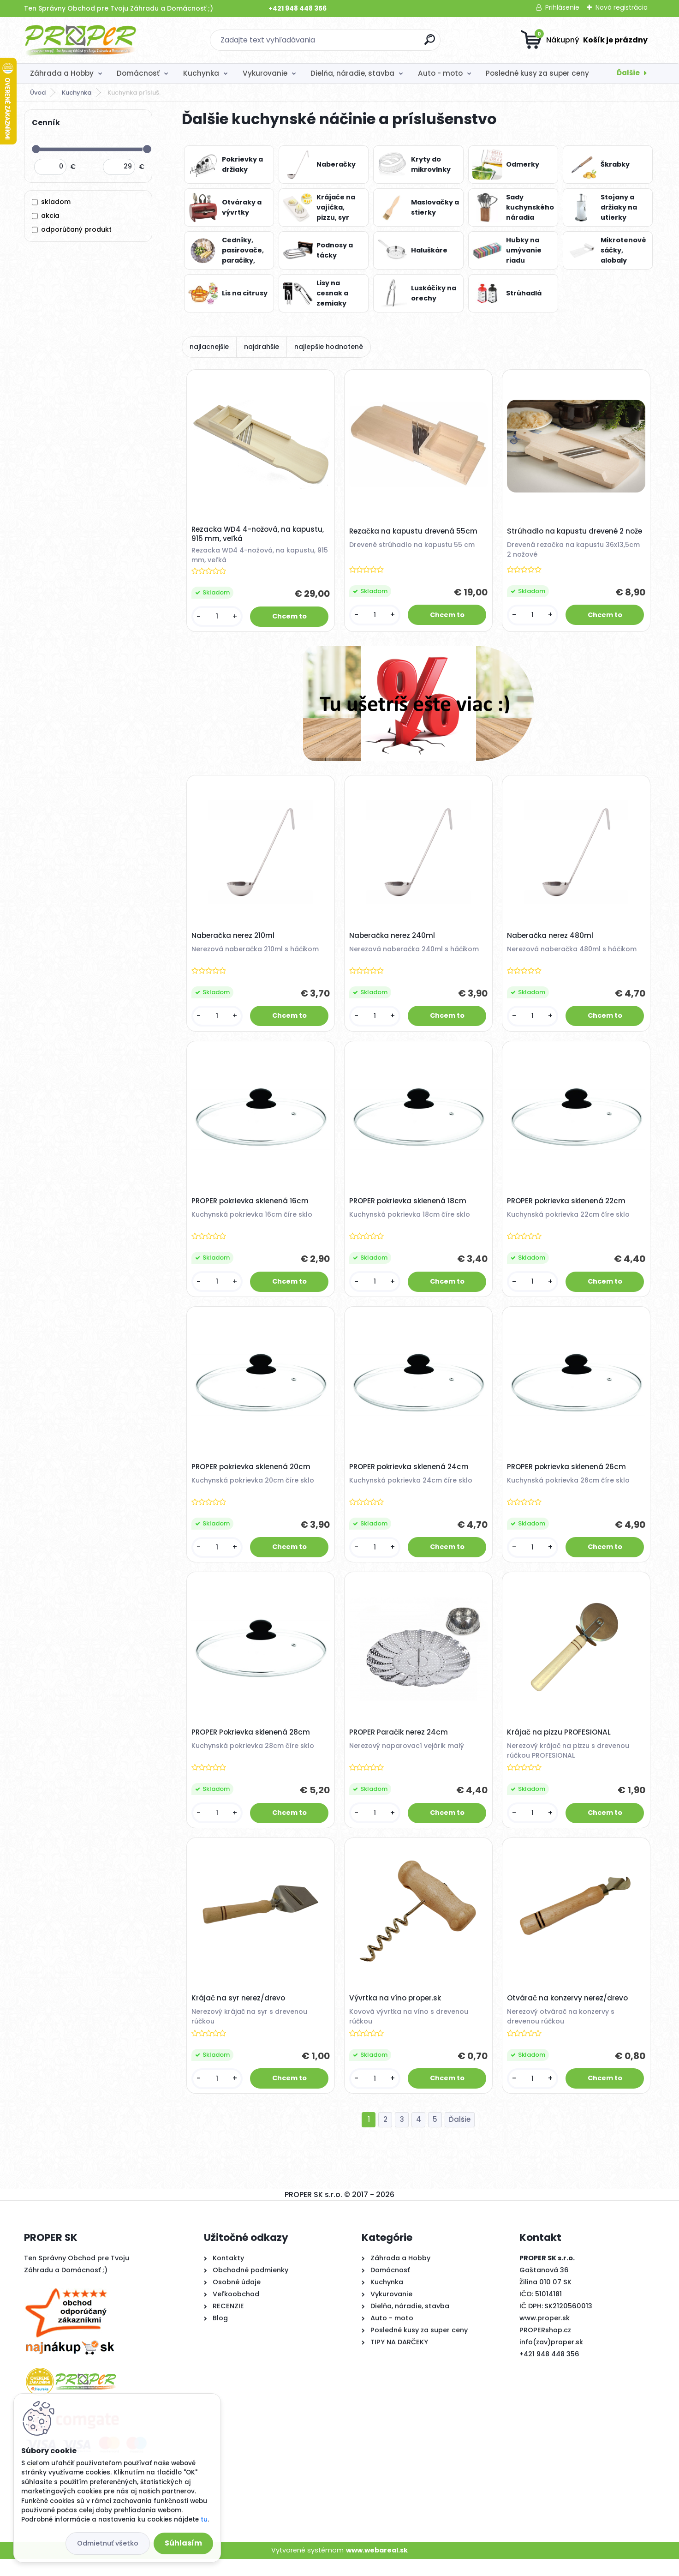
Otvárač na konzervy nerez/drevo (568, 2013)
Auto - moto (440, 73)
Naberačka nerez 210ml (234, 939)
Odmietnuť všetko (107, 2543)
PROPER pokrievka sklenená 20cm (252, 1476)
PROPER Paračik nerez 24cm (400, 1745)
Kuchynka (201, 73)
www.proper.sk (544, 2335)
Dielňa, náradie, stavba (352, 73)
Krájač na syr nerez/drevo (239, 2013)
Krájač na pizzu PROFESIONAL (560, 1745)
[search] (429, 43)
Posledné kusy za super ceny (537, 73)
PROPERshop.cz (545, 2347)
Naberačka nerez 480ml (551, 939)
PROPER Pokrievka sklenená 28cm (252, 1745)
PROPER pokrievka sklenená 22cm (567, 1208)
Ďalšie (628, 73)
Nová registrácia (622, 7)
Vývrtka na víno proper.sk (396, 2013)
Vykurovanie (265, 73)
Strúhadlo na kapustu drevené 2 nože (575, 532)
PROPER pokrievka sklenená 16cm (251, 1208)
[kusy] (218, 617)
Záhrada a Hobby (62, 73)
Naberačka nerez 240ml (393, 939)
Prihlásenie (562, 7)
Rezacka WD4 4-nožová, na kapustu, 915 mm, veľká (259, 535)
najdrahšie (261, 346)
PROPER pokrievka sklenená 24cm (410, 1476)
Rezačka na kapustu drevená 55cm (415, 532)
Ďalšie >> (460, 2136)
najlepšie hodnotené (328, 346)
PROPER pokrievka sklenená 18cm (409, 1208)
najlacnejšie (209, 346)
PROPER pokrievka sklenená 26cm (567, 1476)
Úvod (38, 92)
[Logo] (80, 40)
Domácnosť (138, 73)
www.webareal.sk (377, 2567)
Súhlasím (183, 2543)
